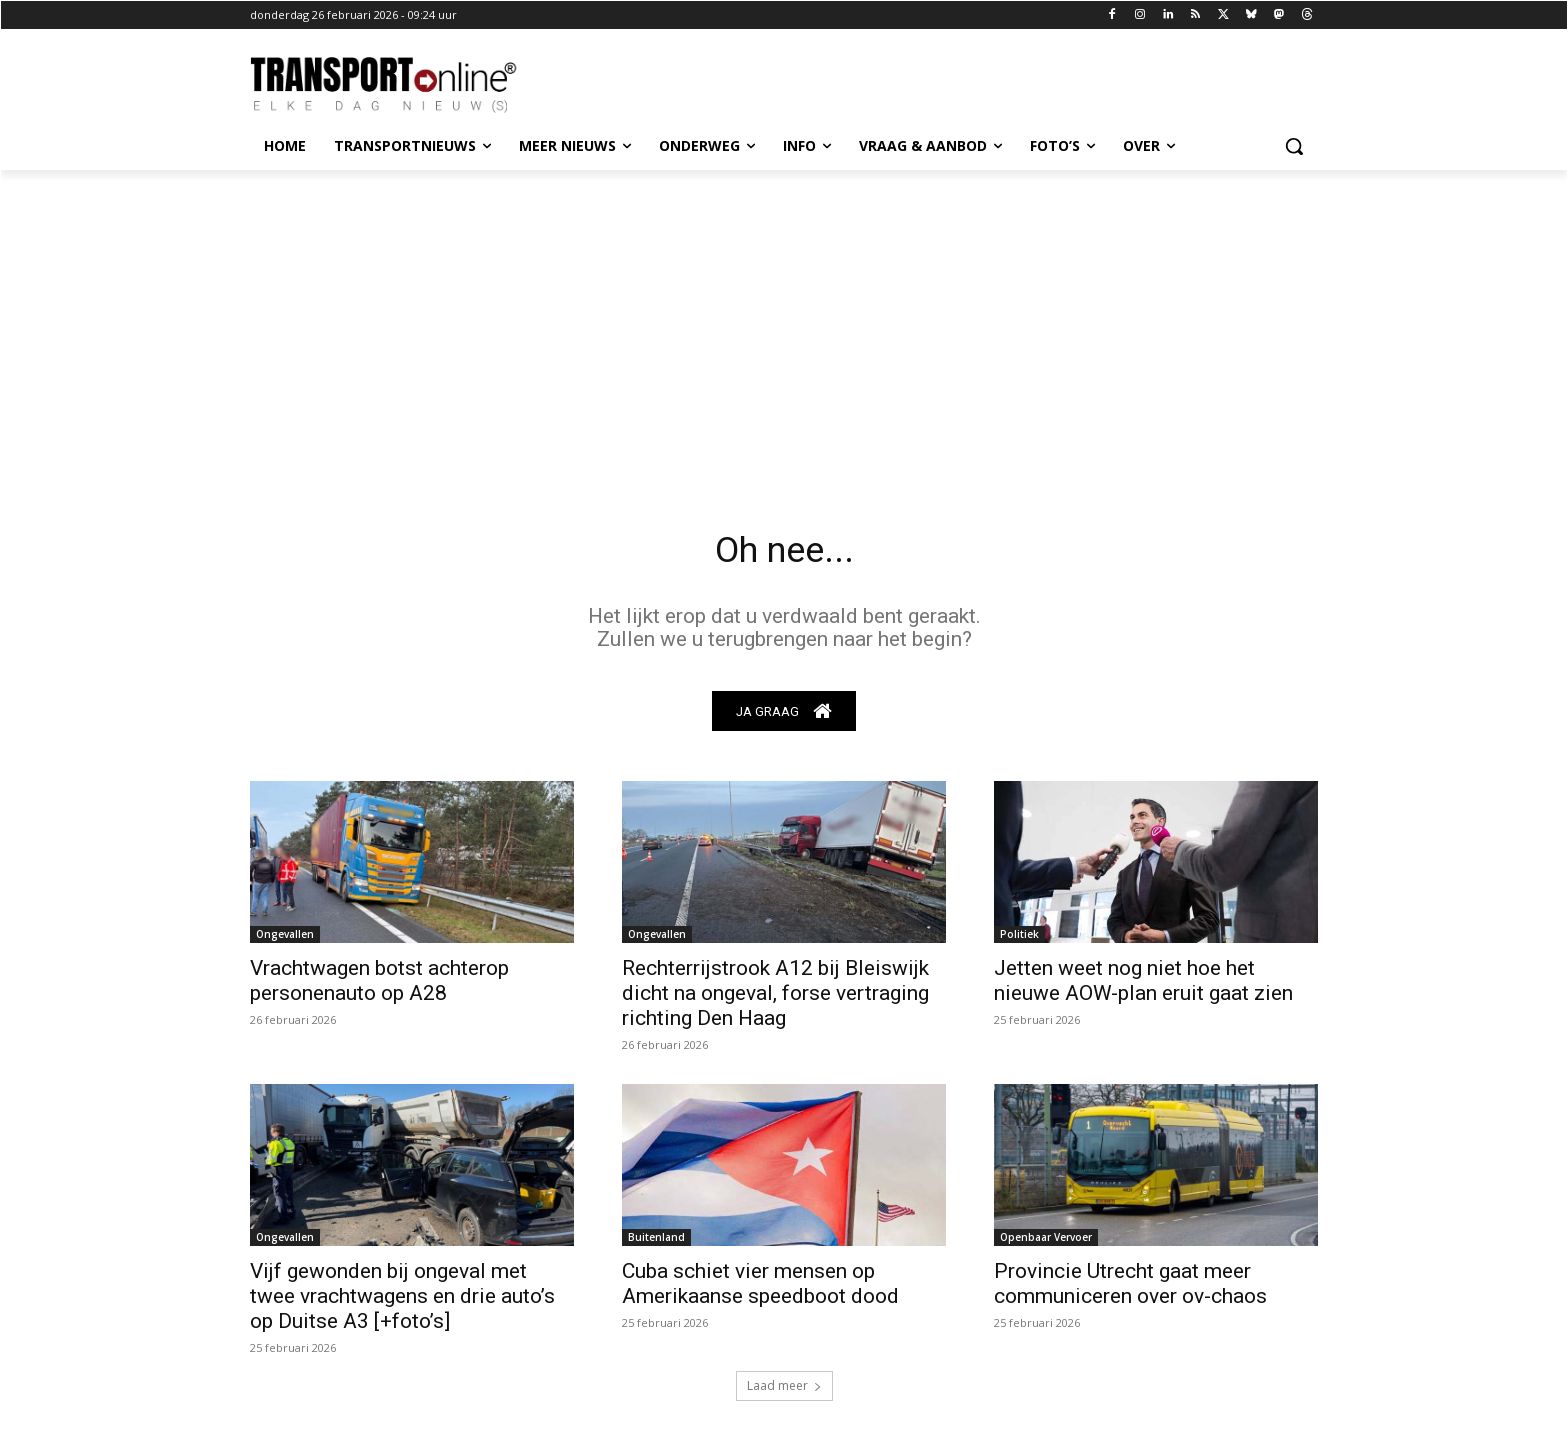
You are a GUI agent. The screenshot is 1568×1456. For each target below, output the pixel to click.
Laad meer (784, 1391)
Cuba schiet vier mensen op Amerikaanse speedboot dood (760, 1289)
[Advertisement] (784, 320)
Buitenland (656, 1243)
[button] (1294, 146)
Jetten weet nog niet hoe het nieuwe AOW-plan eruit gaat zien (1143, 986)
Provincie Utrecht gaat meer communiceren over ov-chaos (1130, 1289)
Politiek (1019, 940)
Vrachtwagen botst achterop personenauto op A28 (379, 986)
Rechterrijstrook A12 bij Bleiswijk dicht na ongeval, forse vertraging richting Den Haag (775, 999)
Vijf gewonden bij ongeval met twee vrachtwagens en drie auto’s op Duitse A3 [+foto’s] (402, 1302)
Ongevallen (285, 940)
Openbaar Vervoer (1046, 1243)
